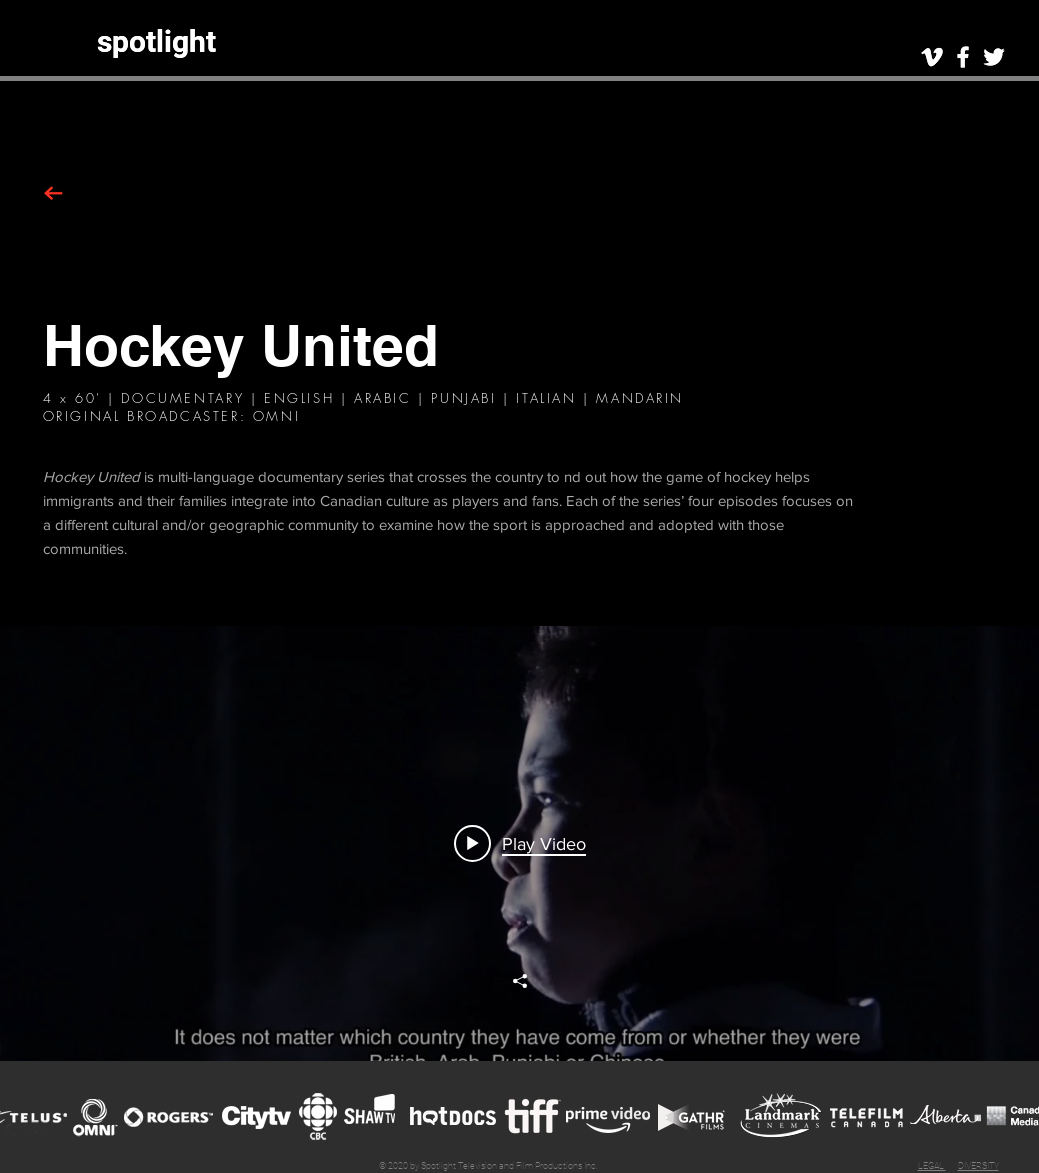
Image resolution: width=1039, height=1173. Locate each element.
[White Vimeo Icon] (932, 57)
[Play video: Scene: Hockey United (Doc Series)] (520, 843)
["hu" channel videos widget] (519, 843)
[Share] (520, 981)
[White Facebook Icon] (963, 57)
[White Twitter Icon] (994, 57)
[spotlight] (156, 41)
